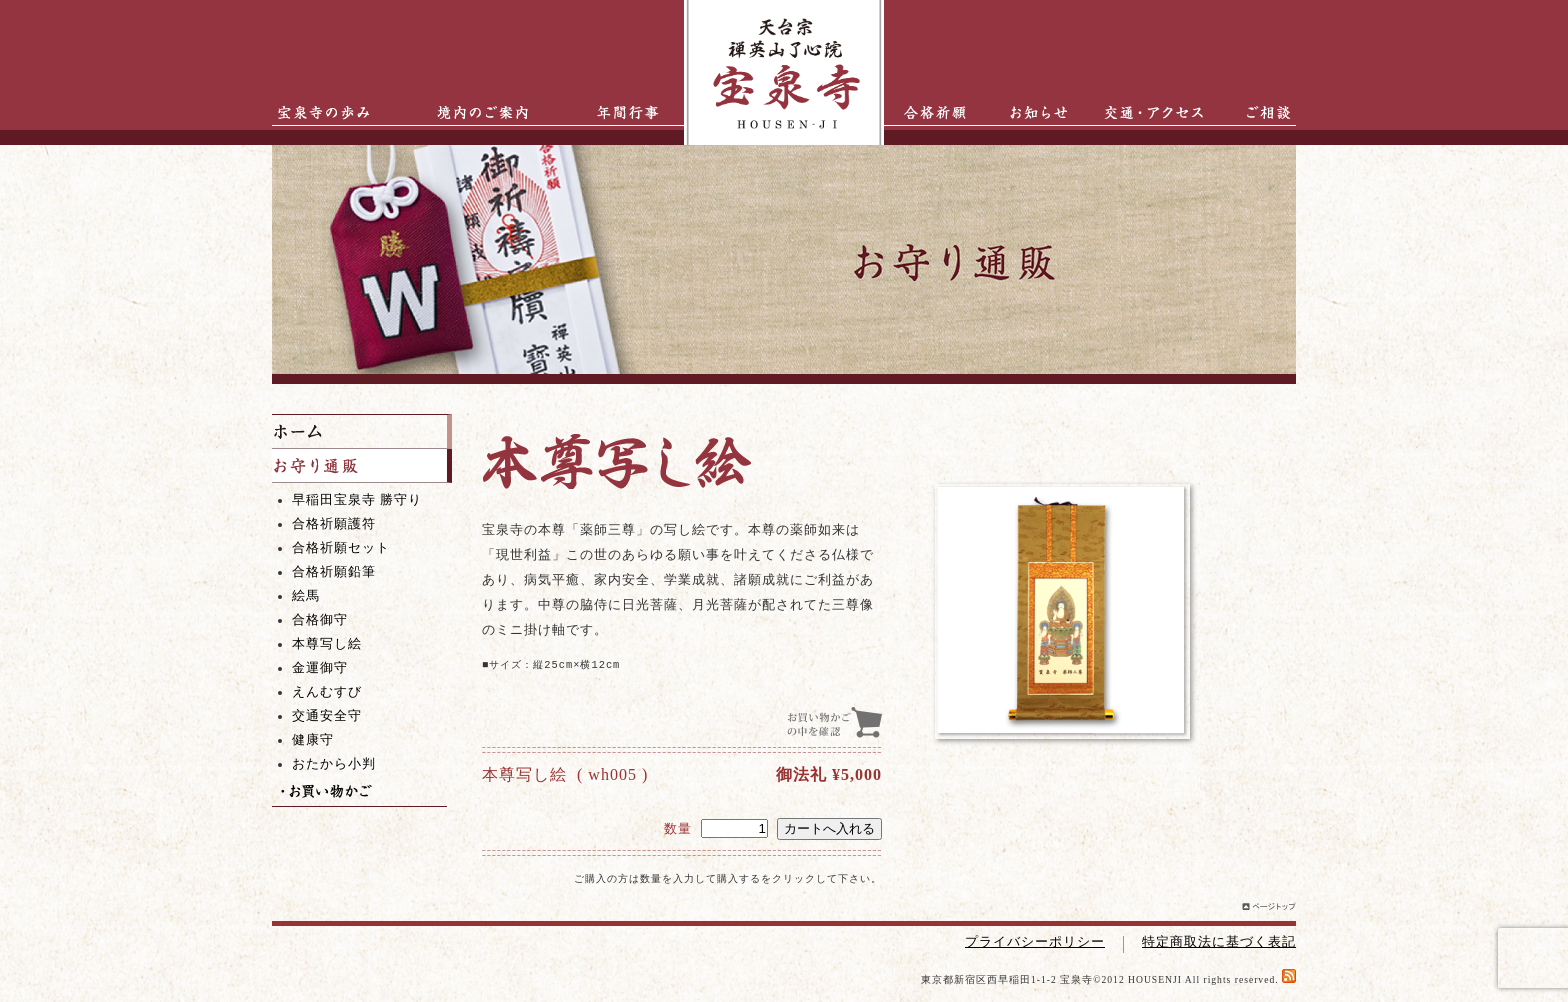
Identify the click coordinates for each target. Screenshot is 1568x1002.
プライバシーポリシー (1035, 942)
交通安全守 (327, 716)
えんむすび (327, 692)
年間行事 (612, 112)
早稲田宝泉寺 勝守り (357, 500)
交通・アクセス (1159, 112)
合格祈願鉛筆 (334, 572)
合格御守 (320, 620)
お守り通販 (362, 466)
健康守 (313, 740)
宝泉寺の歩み (317, 112)
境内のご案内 (477, 112)
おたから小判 (334, 764)
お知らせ (1029, 112)
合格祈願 (929, 112)
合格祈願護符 (334, 524)
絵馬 (306, 596)
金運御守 (320, 668)
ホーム (362, 431)
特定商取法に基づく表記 (1219, 942)
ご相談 (1256, 112)
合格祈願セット (341, 548)
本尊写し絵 (327, 644)
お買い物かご (359, 791)
